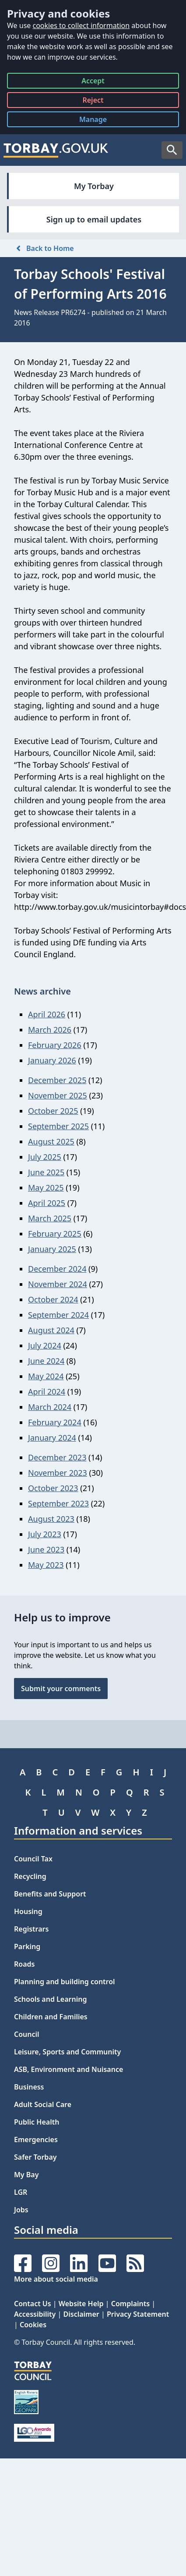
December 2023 (57, 1457)
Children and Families (51, 2016)
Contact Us (32, 2303)
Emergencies (36, 2139)
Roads (24, 1964)
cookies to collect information (81, 25)
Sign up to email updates (93, 219)
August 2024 (51, 1330)
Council (26, 2034)
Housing (28, 1911)
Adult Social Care (42, 2104)
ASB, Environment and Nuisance (68, 2069)
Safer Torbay (35, 2157)
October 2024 (53, 1299)
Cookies (33, 2324)
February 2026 (54, 1045)
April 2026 (46, 1014)
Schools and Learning (50, 1999)
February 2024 (54, 1422)
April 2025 (46, 1203)
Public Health (36, 2122)
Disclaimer (81, 2314)
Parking (27, 1946)
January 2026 (52, 1060)
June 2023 (46, 1549)
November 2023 (57, 1472)
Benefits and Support (50, 1894)
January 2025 (52, 1249)
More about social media (56, 2279)
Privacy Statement (138, 2314)
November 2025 (57, 1095)
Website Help (81, 2303)
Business (29, 2087)
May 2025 (45, 1187)
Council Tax (33, 1859)
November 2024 (57, 1284)
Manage (99, 120)
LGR (20, 2192)
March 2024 (49, 1407)
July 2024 (44, 1345)
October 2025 (53, 1111)
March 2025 (49, 1218)
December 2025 (57, 1080)
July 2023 (44, 1534)
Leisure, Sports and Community (67, 2052)
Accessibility (35, 2314)
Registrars (31, 1929)
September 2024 (58, 1314)
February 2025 (54, 1233)
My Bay (26, 2174)
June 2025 (46, 1172)
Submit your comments (61, 1688)
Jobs (21, 2210)
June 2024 (46, 1361)
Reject (92, 101)
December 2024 (57, 1268)
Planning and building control (64, 1981)
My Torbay (94, 186)
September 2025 (58, 1126)
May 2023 (45, 1565)
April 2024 (46, 1391)
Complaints (130, 2303)
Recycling (30, 1876)
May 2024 (45, 1376)
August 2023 (51, 1518)
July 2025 (44, 1157)
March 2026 (49, 1029)
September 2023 (58, 1503)
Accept (93, 82)
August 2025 (51, 1141)
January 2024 (52, 1437)
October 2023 (53, 1488)
